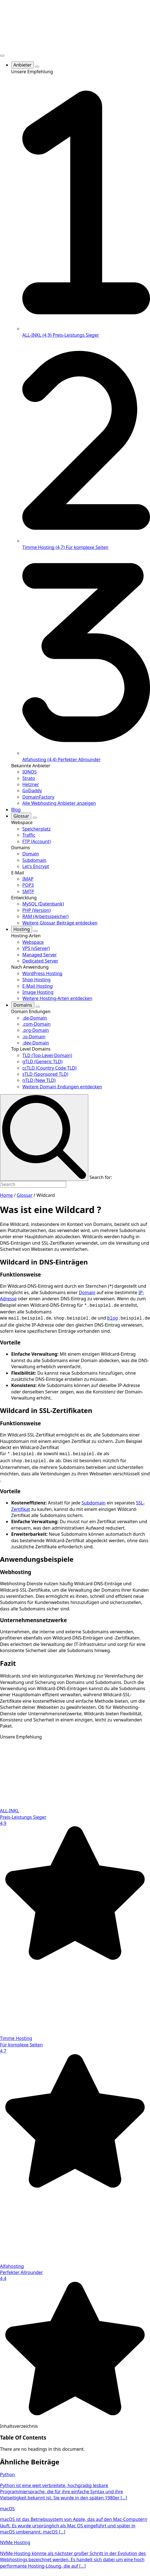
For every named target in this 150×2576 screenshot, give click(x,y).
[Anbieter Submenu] (37, 66)
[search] (44, 1137)
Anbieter (22, 65)
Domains (22, 1005)
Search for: (100, 1177)
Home (6, 1195)
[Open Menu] (2, 55)
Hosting (21, 929)
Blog (16, 809)
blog (112, 1317)
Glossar (21, 816)
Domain (87, 1292)
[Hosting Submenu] (35, 931)
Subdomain (94, 1500)
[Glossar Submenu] (35, 817)
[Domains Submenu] (37, 1007)
